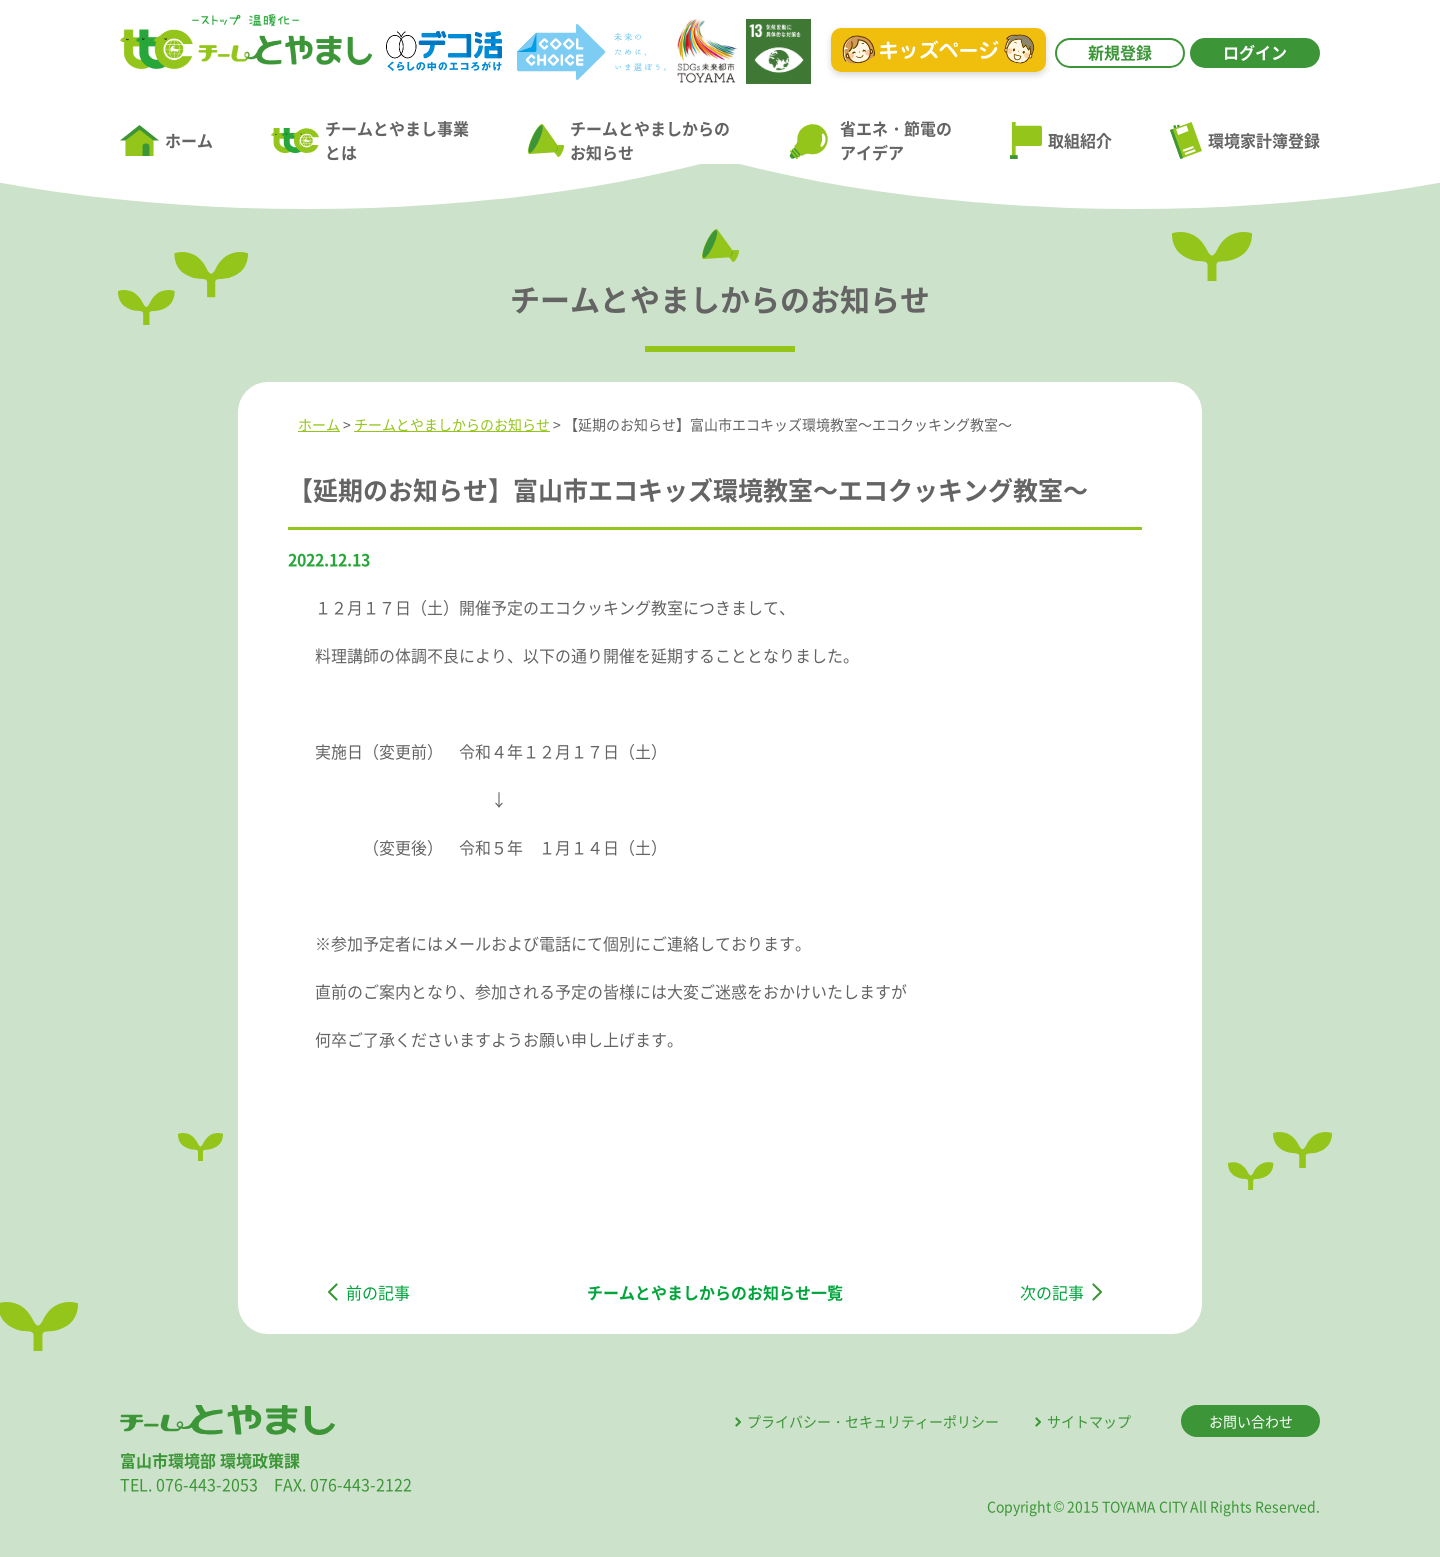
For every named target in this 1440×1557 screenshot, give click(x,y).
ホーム (166, 141)
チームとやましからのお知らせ (629, 140)
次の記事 (1052, 1292)
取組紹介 (1061, 141)
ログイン (1255, 52)
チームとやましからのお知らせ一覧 (715, 1292)
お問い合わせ (1251, 1421)
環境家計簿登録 (1245, 140)
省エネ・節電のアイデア (869, 140)
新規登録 (1120, 52)
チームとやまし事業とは (370, 140)
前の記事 (378, 1292)
